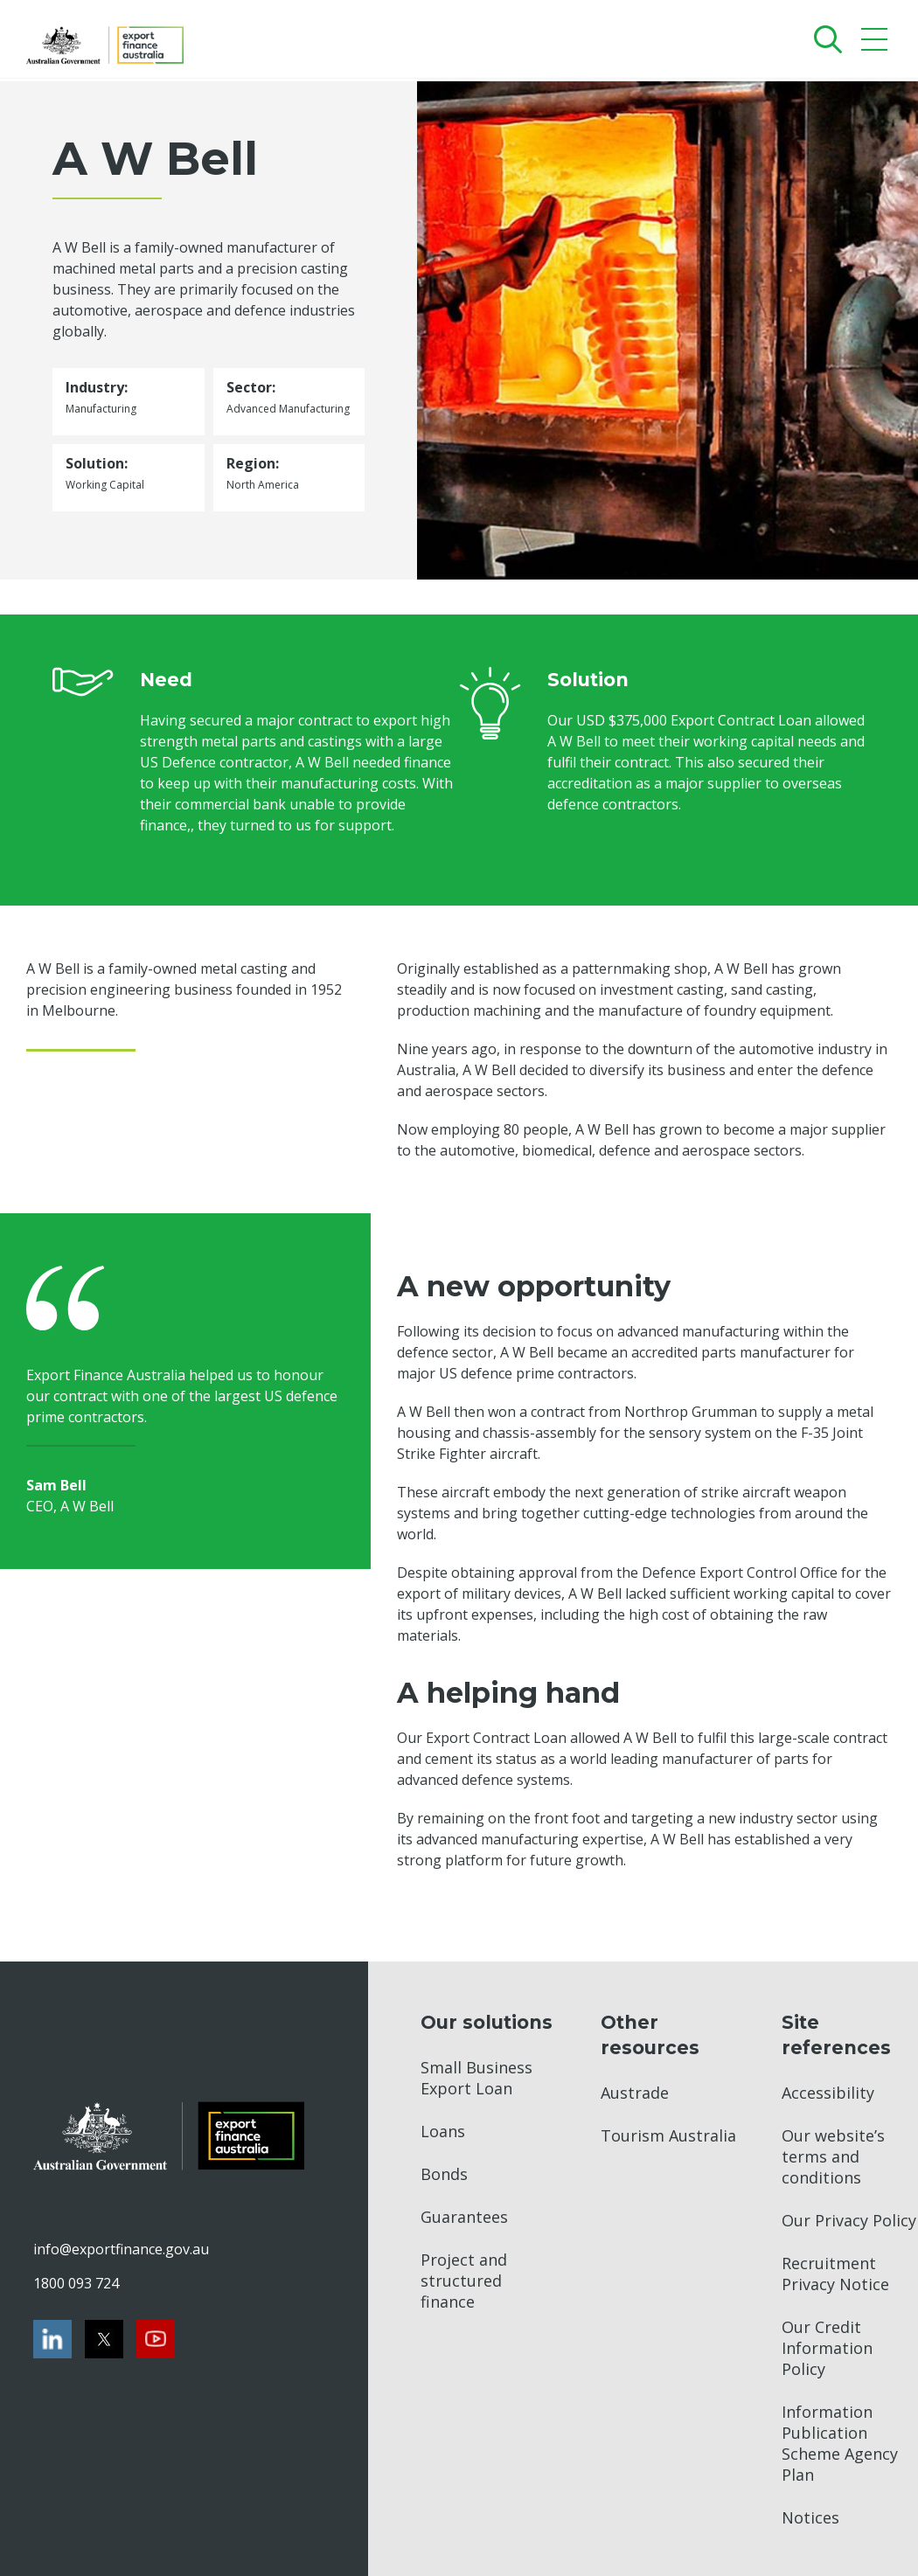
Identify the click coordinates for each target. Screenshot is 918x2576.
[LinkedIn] (52, 2339)
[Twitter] (104, 2339)
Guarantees (464, 2216)
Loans (443, 2131)
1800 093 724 (76, 2283)
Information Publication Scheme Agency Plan (840, 2443)
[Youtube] (155, 2339)
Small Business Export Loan (476, 2078)
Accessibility (828, 2092)
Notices (810, 2517)
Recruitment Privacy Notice (835, 2274)
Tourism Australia (668, 2135)
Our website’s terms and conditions (833, 2156)
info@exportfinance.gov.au (120, 2249)
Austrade (635, 2092)
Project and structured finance (464, 2280)
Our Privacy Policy (849, 2220)
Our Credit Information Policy (827, 2347)
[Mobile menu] (876, 43)
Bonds (444, 2173)
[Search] (824, 39)
